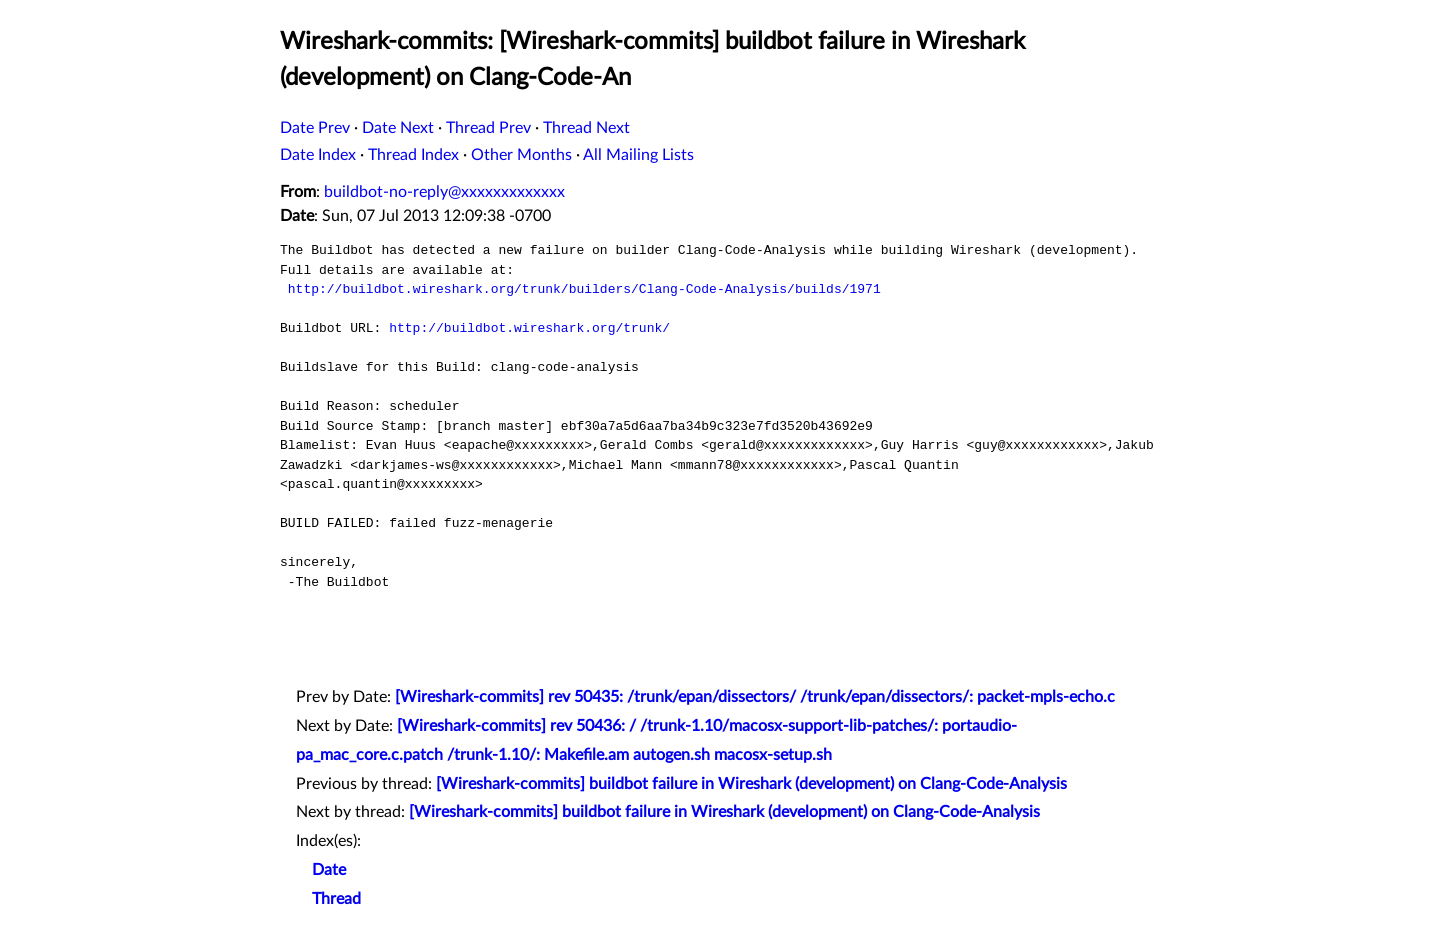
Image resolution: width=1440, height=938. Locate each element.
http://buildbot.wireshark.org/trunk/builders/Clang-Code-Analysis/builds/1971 (584, 289)
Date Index (318, 155)
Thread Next (586, 128)
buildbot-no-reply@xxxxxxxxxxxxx (444, 192)
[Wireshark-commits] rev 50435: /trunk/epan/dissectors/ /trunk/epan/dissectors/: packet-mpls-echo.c (755, 697)
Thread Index (413, 155)
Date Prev (315, 128)
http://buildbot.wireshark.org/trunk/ (529, 328)
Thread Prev (488, 128)
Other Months (521, 155)
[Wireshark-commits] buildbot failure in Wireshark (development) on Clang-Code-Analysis (751, 784)
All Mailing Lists (638, 155)
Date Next (398, 128)
